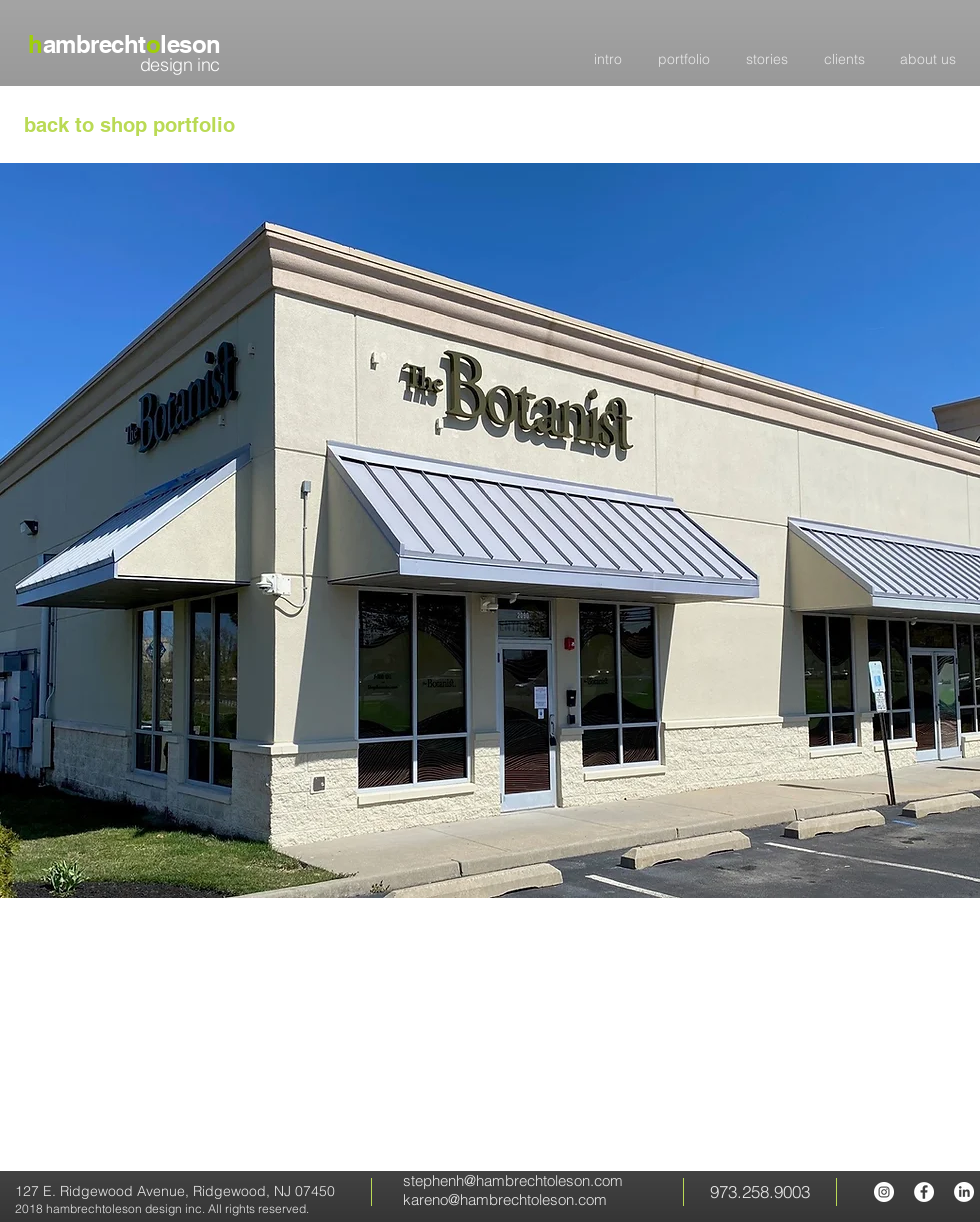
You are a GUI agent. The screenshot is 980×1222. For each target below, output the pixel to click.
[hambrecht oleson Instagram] (884, 1192)
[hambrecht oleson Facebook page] (924, 1192)
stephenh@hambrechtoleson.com (513, 1180)
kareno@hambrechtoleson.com (505, 1199)
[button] (490, 530)
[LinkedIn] (964, 1192)
